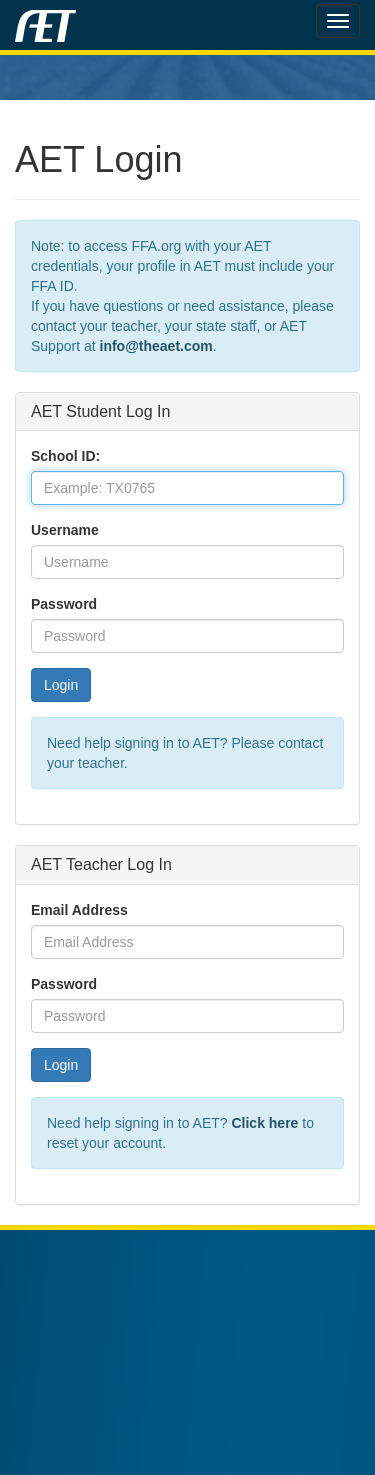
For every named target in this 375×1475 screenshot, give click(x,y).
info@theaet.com (156, 346)
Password (64, 604)
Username (65, 530)
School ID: (65, 456)
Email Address (79, 910)
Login (61, 685)
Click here (264, 1123)
